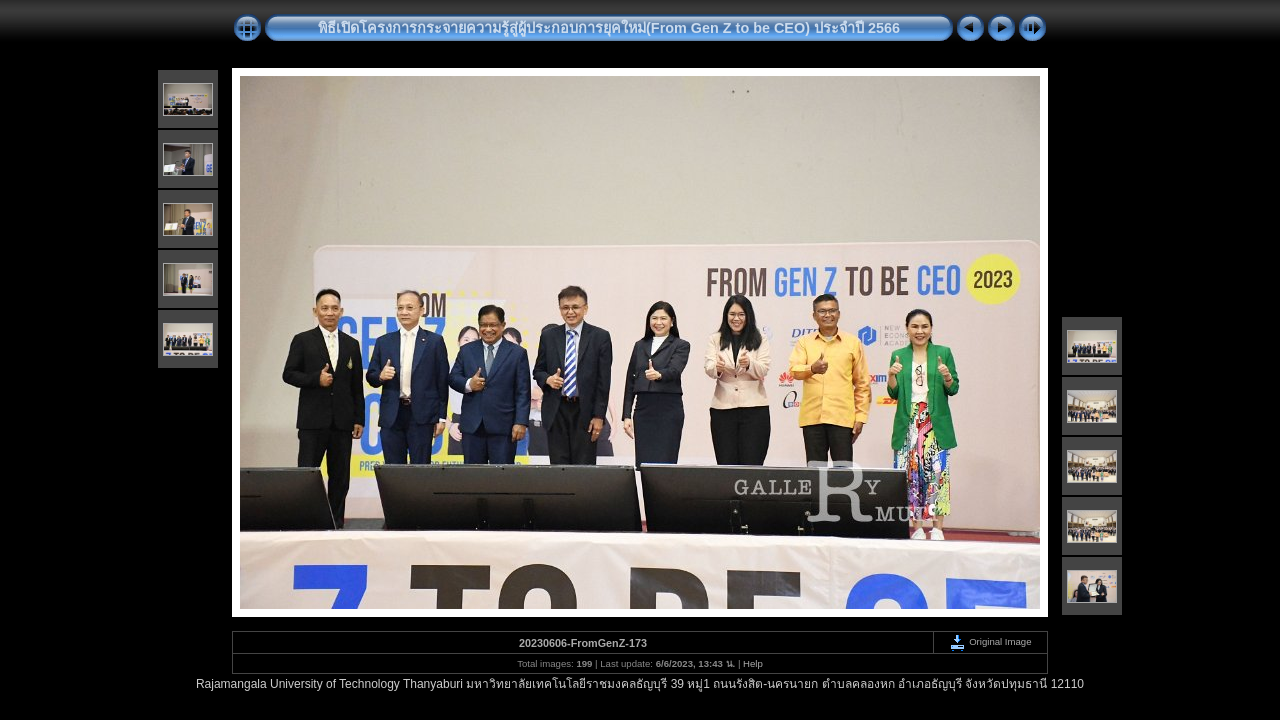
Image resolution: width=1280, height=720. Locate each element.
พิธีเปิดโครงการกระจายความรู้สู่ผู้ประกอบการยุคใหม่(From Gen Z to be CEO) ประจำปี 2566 (609, 28)
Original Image (990, 641)
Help (753, 663)
